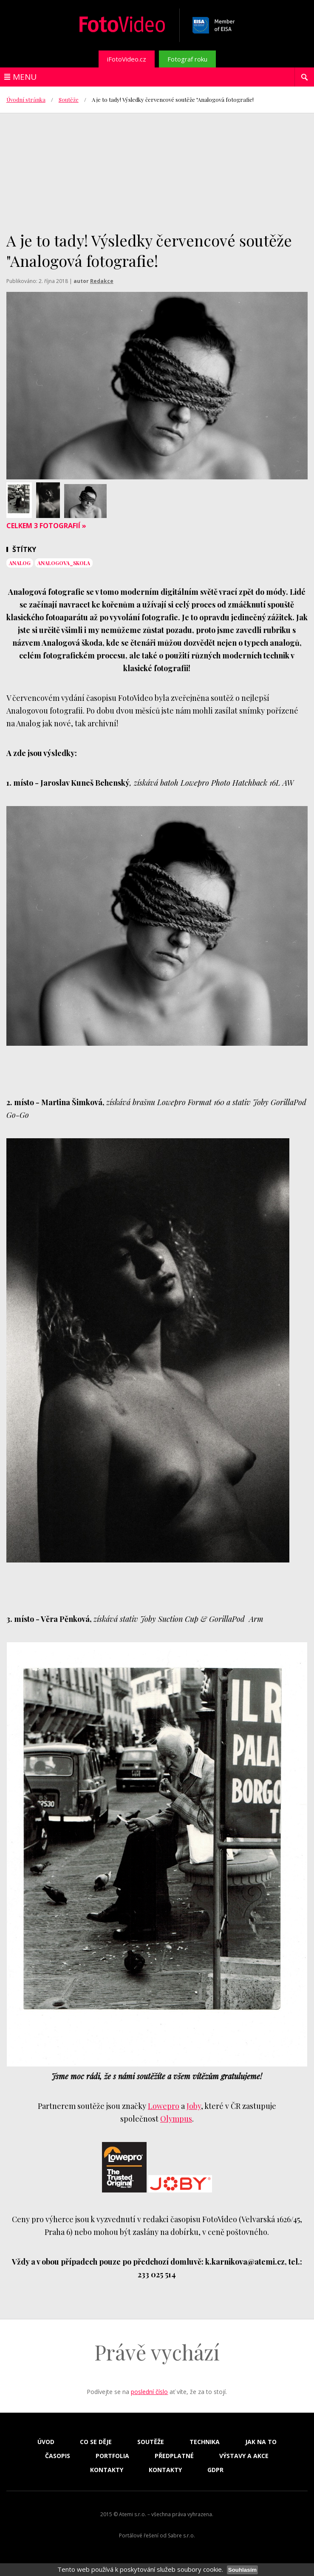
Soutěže (69, 99)
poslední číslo (149, 2392)
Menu (25, 76)
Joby (194, 2106)
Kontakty (106, 2470)
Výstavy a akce (244, 2456)
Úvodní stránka (25, 99)
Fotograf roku (187, 59)
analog (20, 563)
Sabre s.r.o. (181, 2535)
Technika (205, 2442)
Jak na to (261, 2442)
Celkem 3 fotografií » (46, 525)
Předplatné (174, 2456)
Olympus (176, 2119)
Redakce (101, 281)
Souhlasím (242, 2570)
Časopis (57, 2456)
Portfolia (112, 2456)
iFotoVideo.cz (126, 59)
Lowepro (163, 2106)
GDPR (215, 2470)
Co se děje (96, 2442)
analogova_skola (63, 563)
